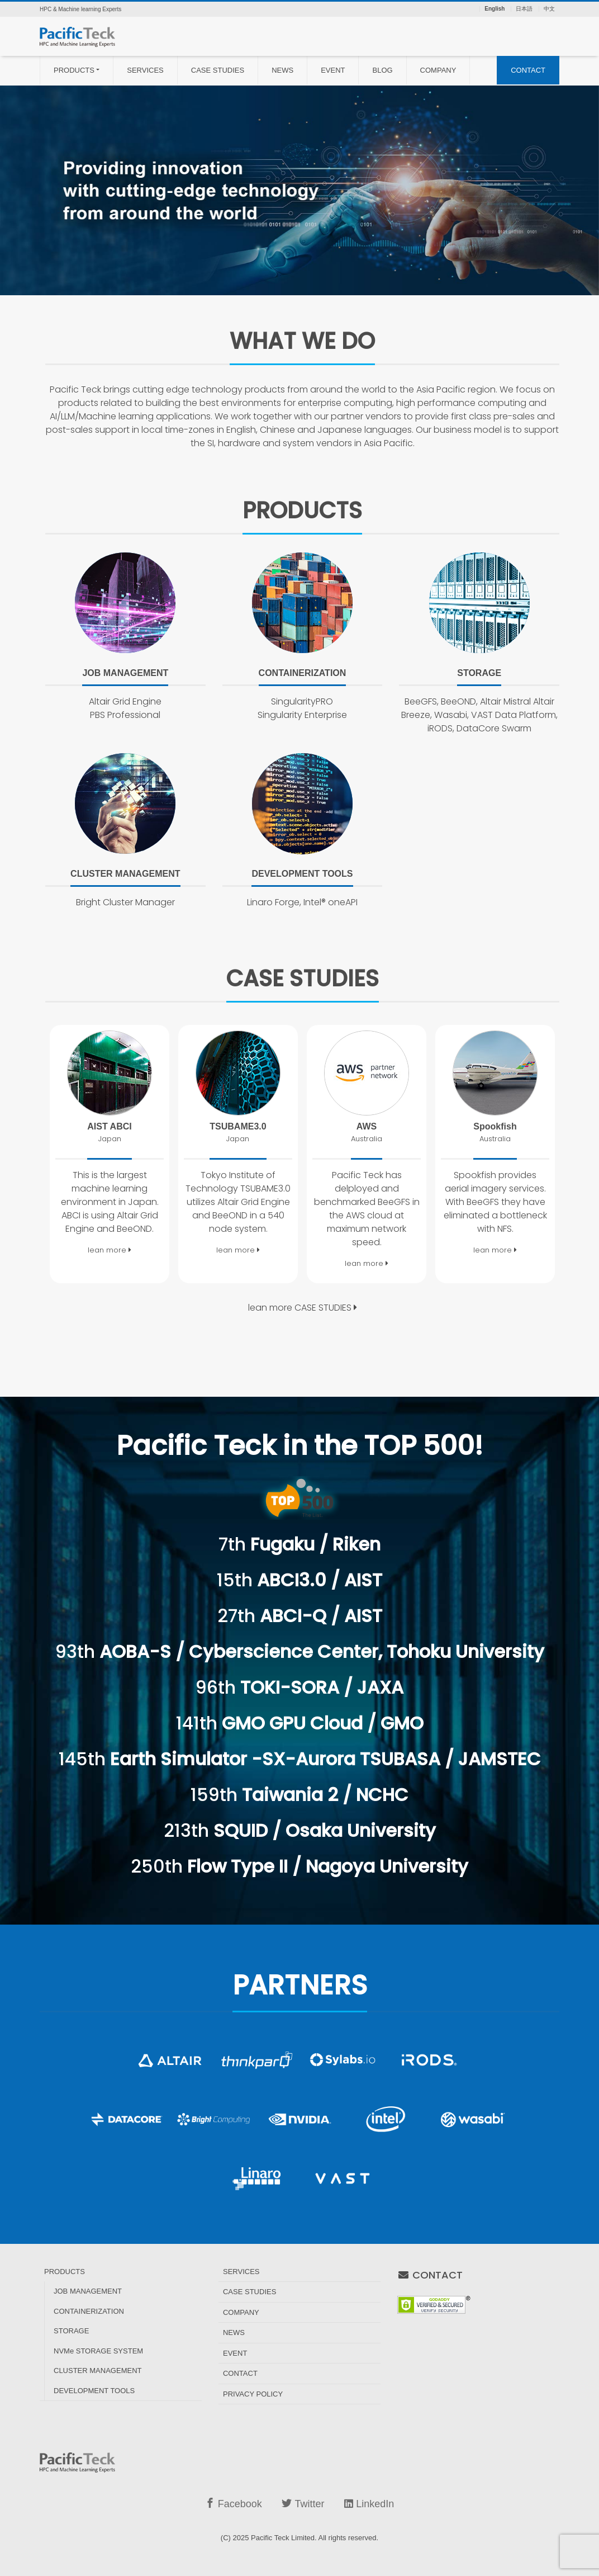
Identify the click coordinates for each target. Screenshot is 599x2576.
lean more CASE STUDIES (302, 1307)
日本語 (524, 9)
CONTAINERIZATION (89, 2311)
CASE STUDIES (217, 70)
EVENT (333, 70)
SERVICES (145, 70)
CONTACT (528, 70)
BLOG (382, 70)
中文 (549, 9)
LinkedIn (369, 2503)
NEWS (282, 70)
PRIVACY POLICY (253, 2394)
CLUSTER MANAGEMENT (97, 2370)
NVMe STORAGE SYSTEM (98, 2351)
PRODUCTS (74, 70)
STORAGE (71, 2331)
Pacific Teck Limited (283, 2538)
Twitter (303, 2503)
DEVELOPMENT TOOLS (94, 2390)
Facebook (233, 2503)
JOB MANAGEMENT (88, 2291)
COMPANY (438, 70)
